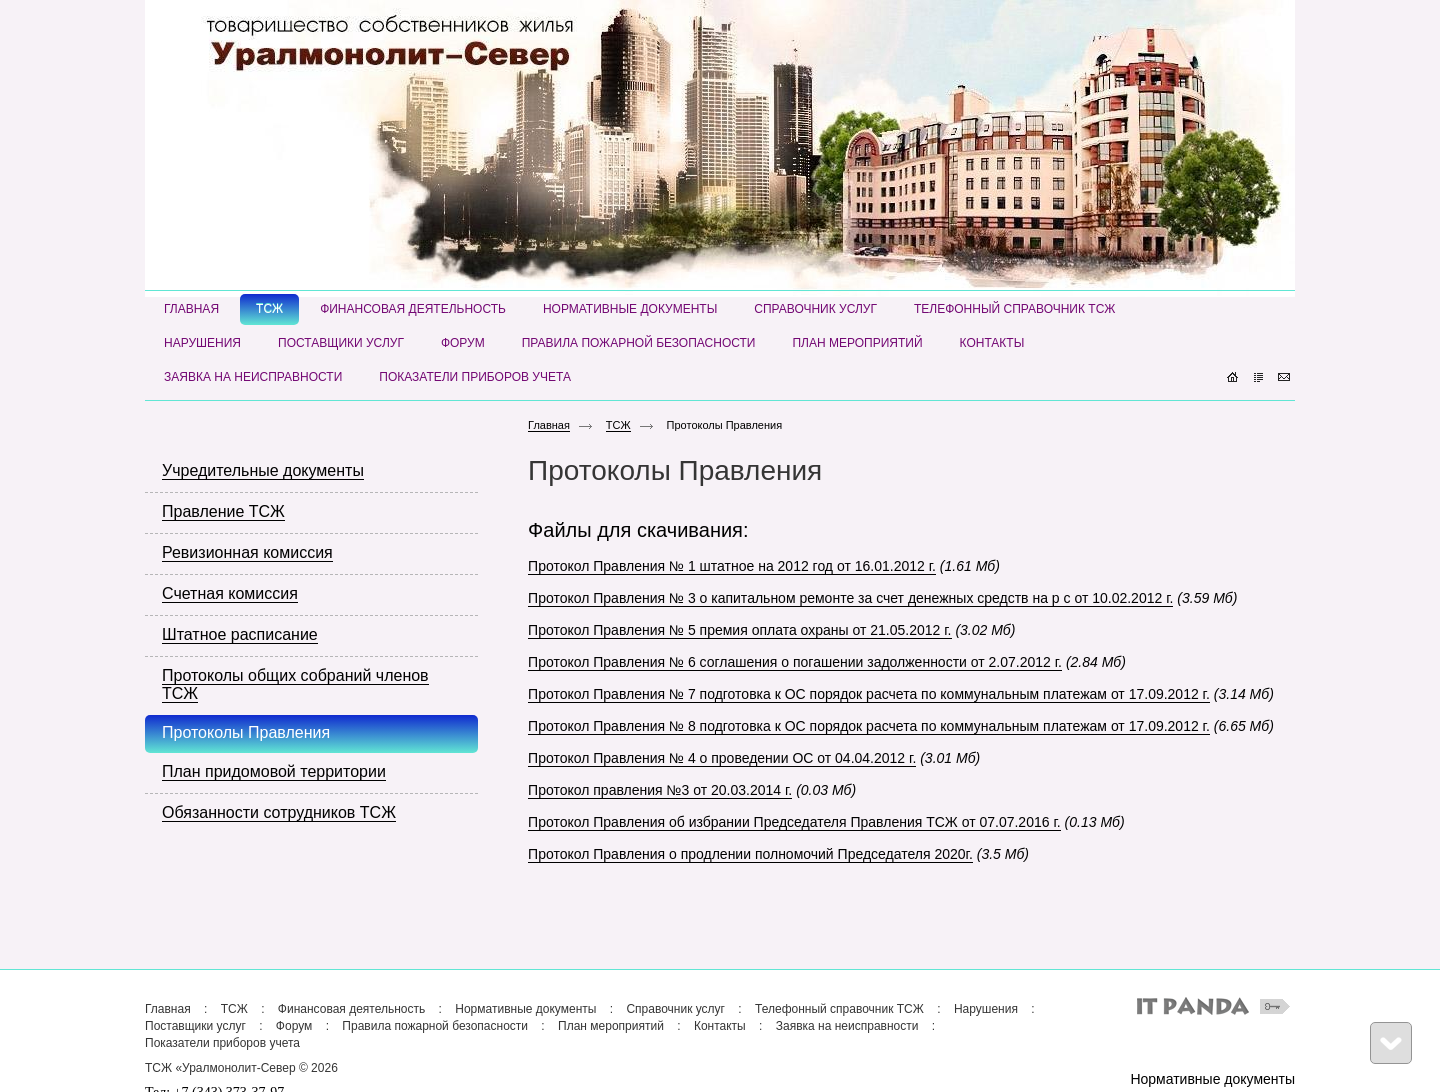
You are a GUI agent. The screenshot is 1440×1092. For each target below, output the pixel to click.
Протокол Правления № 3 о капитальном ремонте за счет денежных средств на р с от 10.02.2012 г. (850, 598)
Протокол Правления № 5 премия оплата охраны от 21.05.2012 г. (739, 630)
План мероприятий (611, 1026)
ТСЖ (618, 425)
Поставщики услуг (195, 1026)
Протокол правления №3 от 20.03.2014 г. (660, 790)
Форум (294, 1026)
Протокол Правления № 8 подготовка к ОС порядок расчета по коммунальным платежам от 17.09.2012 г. (869, 726)
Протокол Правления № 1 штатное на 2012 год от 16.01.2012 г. (732, 566)
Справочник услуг (675, 1009)
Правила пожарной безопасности (435, 1026)
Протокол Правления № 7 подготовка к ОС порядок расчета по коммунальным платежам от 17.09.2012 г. (869, 694)
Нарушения (986, 1009)
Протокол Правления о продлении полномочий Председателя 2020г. (750, 854)
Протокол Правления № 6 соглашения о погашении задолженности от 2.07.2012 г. (795, 662)
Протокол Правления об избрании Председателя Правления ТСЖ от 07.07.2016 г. (794, 822)
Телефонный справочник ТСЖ (839, 1009)
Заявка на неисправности (847, 1026)
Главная (549, 425)
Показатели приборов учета (222, 1043)
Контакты (720, 1026)
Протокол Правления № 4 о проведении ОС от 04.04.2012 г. (722, 758)
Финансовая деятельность (351, 1009)
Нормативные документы (525, 1009)
